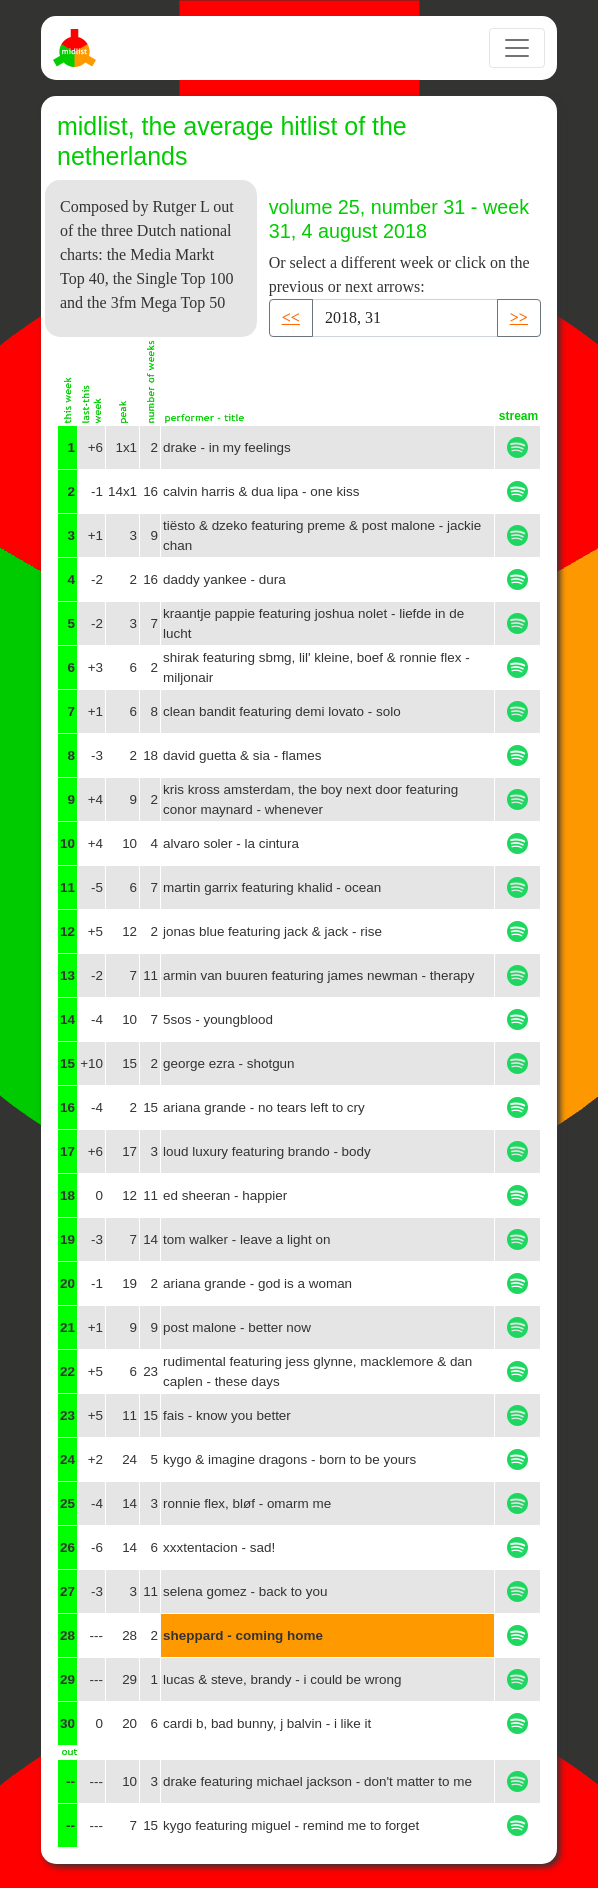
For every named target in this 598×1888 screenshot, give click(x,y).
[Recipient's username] (405, 318)
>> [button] (519, 317)
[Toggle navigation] (517, 48)
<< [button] (291, 317)
